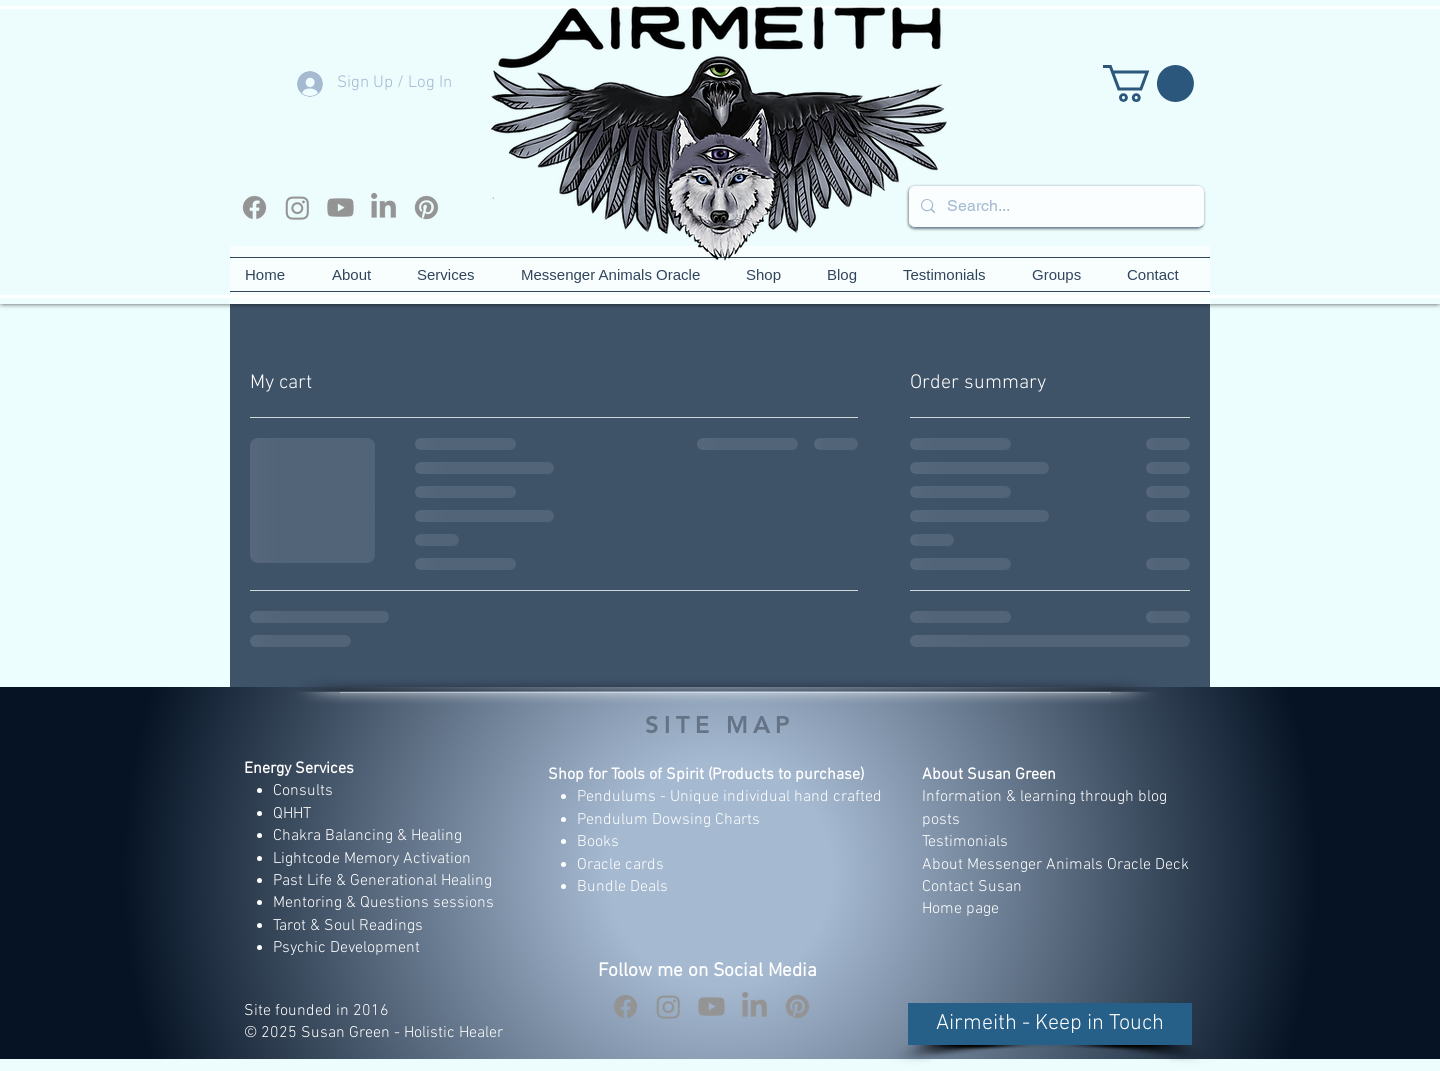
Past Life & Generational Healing (382, 881)
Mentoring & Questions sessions (383, 903)
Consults (303, 791)
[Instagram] (297, 207)
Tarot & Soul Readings (348, 926)
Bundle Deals (622, 887)
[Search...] (1054, 206)
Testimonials (967, 842)
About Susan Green (989, 775)
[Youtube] (340, 207)
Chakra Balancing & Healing (367, 836)
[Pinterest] (426, 207)
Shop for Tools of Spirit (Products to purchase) (706, 775)
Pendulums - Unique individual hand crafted (731, 797)
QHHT (292, 814)
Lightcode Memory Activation (372, 859)
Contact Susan (972, 887)
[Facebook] (254, 207)
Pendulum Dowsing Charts (668, 820)
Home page (960, 909)
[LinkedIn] (383, 207)
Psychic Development (346, 948)
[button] (1148, 83)
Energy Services (299, 769)
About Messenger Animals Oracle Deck (1055, 865)
